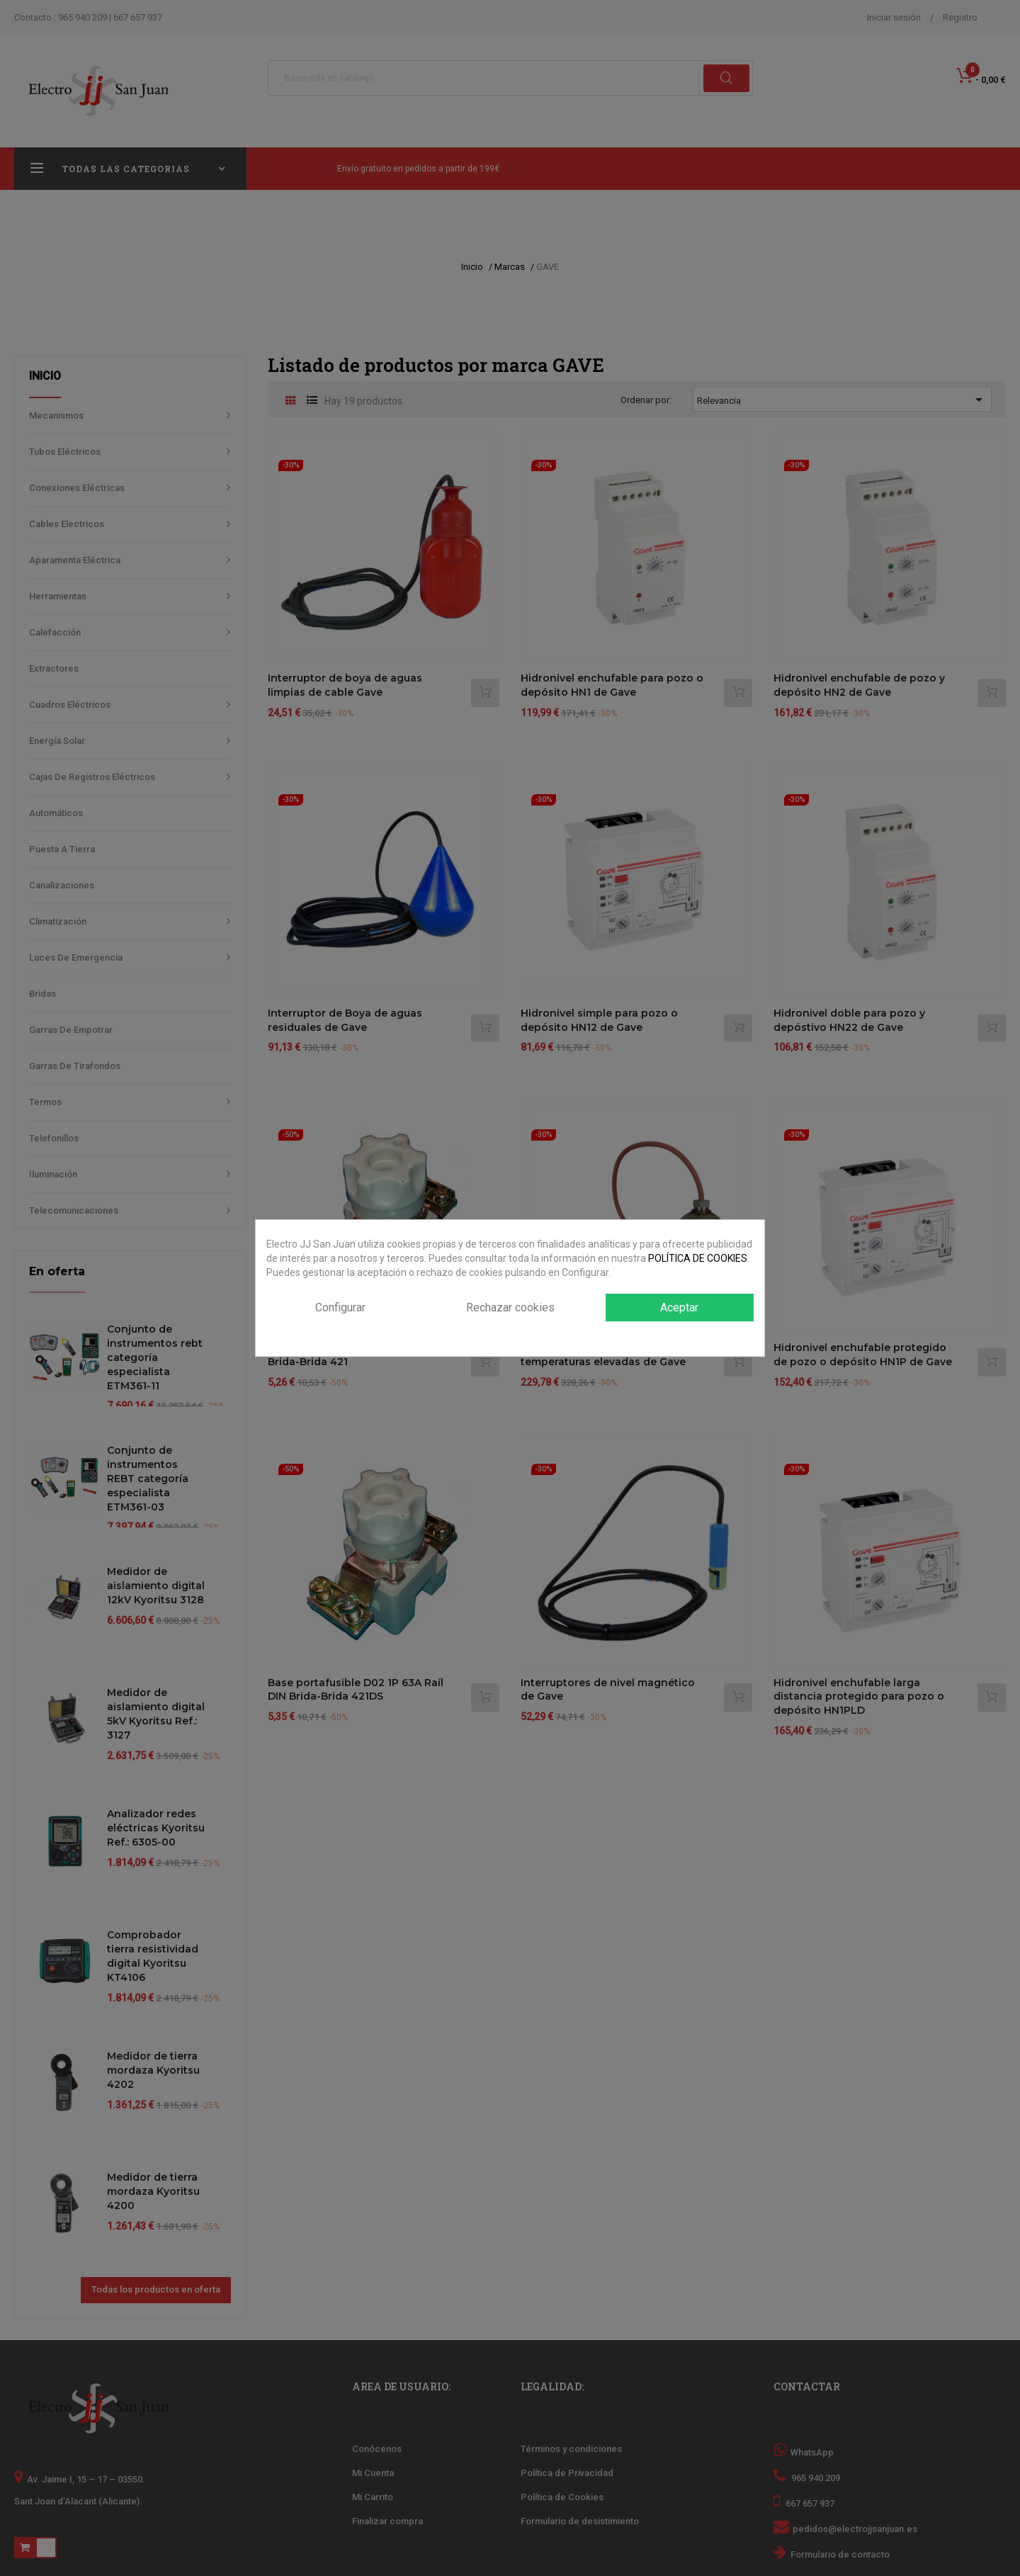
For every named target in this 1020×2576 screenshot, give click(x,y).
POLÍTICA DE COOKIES (697, 1258)
